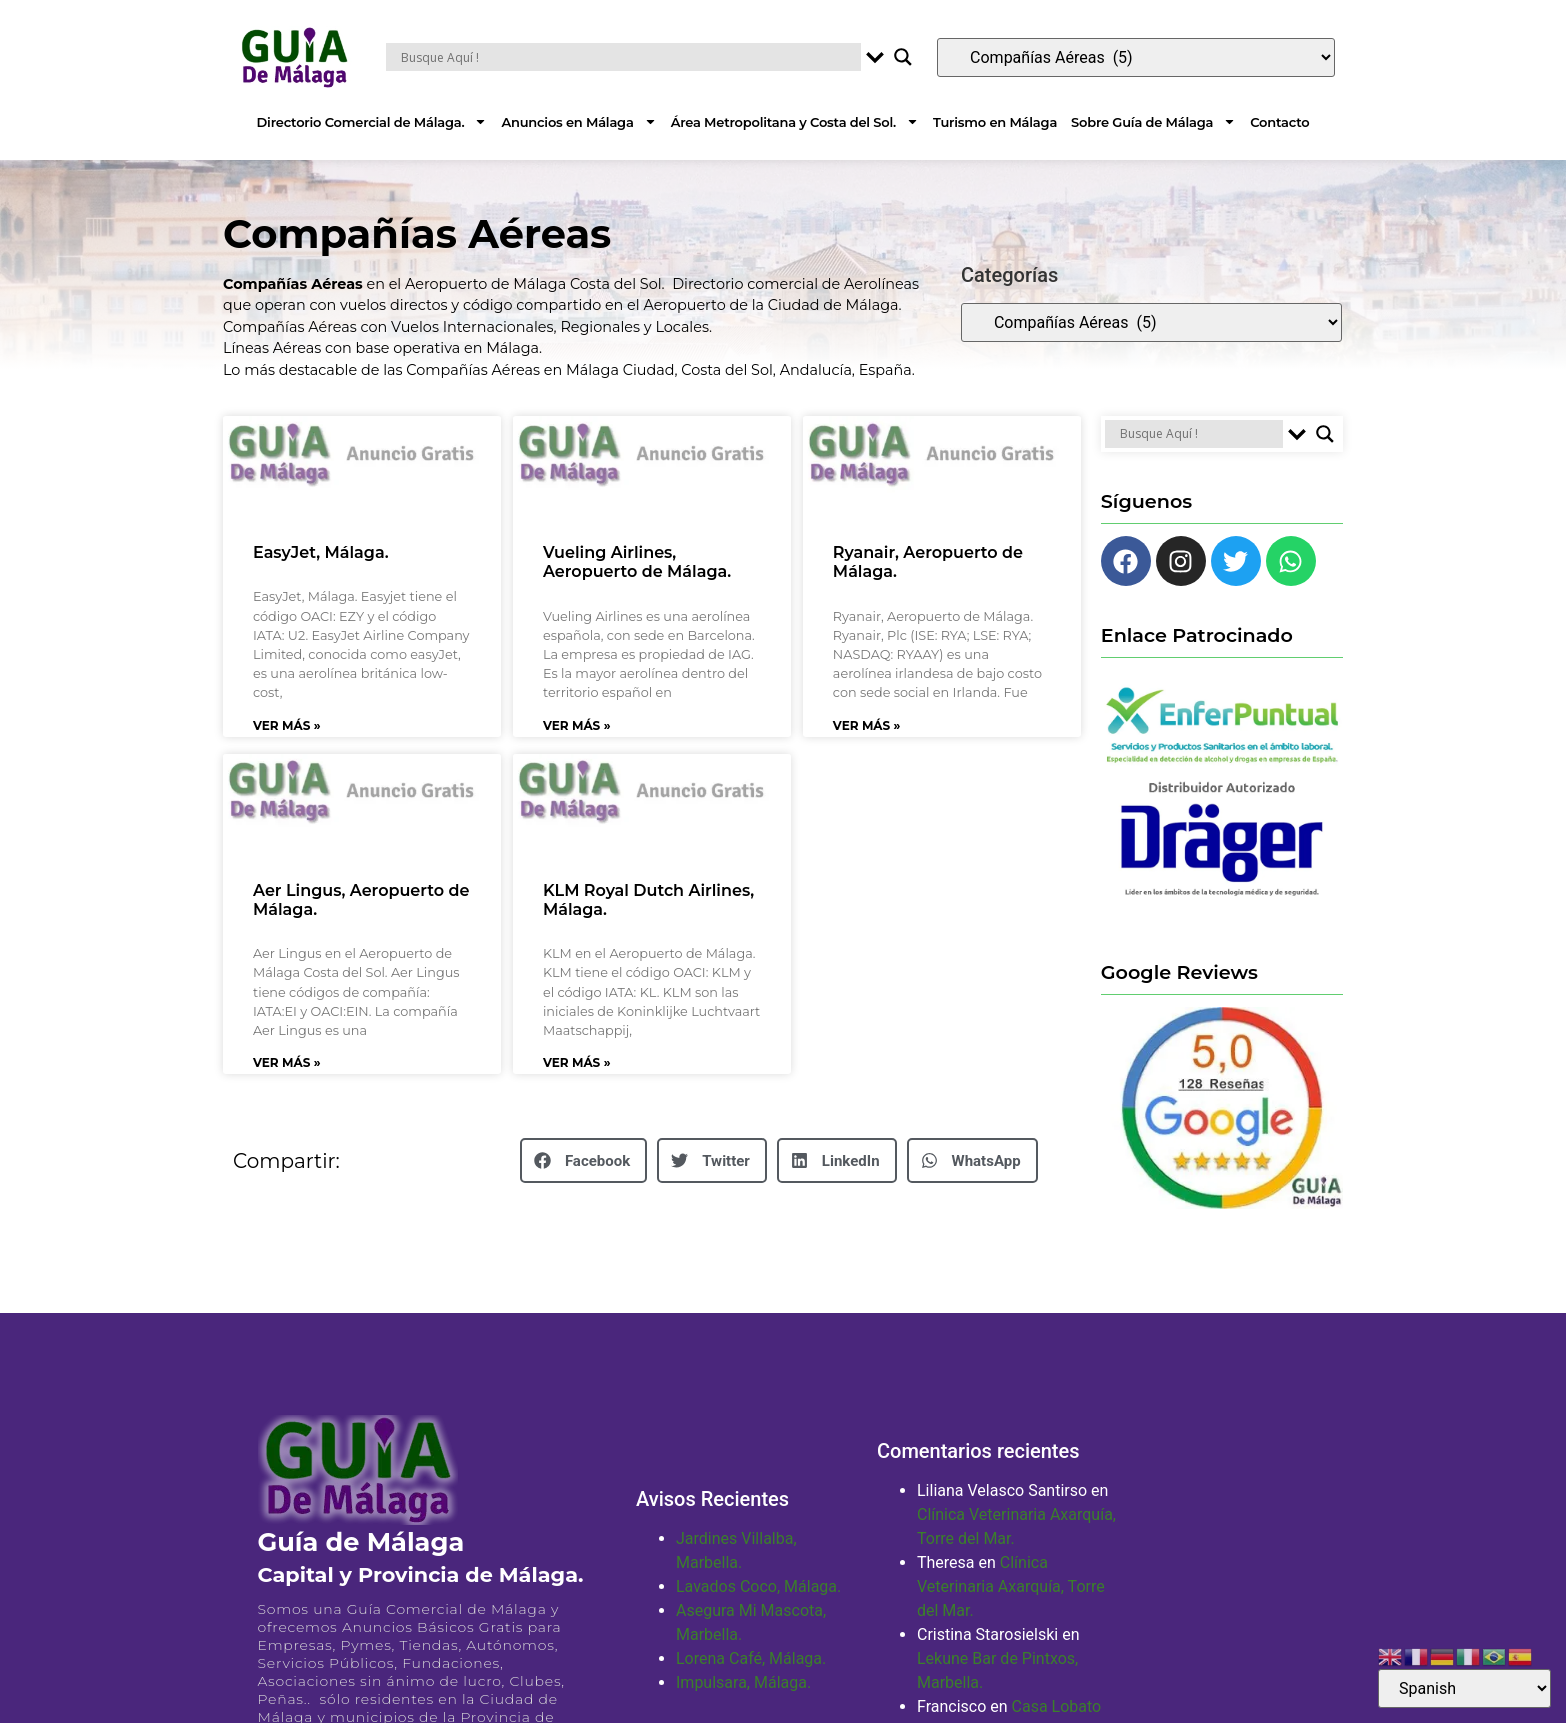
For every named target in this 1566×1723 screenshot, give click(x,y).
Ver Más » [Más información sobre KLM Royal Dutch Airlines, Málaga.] (577, 1062)
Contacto (1279, 122)
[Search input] (628, 57)
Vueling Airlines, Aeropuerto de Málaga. (637, 562)
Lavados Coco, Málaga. (758, 1586)
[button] (583, 1160)
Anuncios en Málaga (578, 121)
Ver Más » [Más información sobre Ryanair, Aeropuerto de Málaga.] (867, 725)
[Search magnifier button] (903, 57)
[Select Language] (1464, 1688)
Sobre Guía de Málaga (1153, 121)
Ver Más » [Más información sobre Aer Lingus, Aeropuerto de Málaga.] (287, 1062)
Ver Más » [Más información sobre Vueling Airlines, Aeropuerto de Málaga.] (577, 725)
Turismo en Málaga (995, 122)
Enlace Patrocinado (1197, 635)
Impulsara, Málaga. (743, 1682)
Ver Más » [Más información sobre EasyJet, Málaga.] (287, 725)
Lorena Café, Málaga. (751, 1658)
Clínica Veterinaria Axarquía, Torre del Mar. (1011, 1586)
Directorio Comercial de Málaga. (372, 121)
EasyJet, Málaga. (321, 552)
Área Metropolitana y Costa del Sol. (795, 121)
